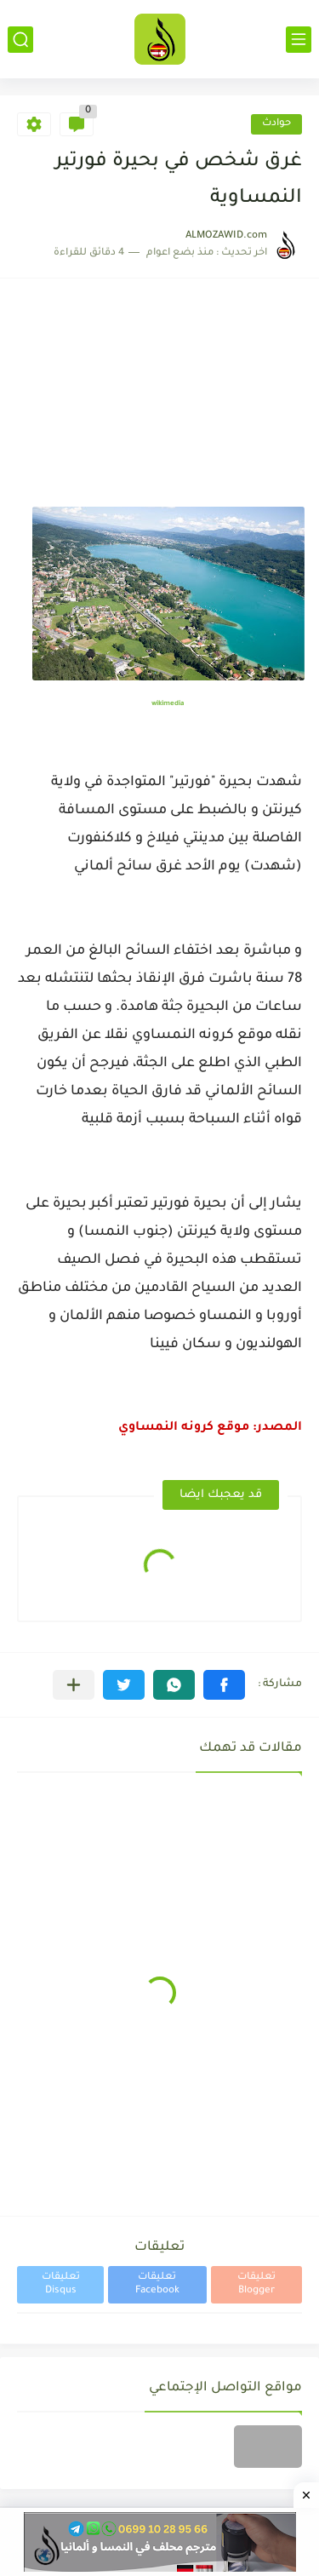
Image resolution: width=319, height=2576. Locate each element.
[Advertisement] (159, 401)
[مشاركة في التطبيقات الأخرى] (73, 1685)
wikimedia (168, 704)
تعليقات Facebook (157, 2284)
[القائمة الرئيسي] (298, 39)
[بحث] (20, 39)
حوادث (276, 123)
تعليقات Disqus (61, 2284)
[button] (224, 1685)
